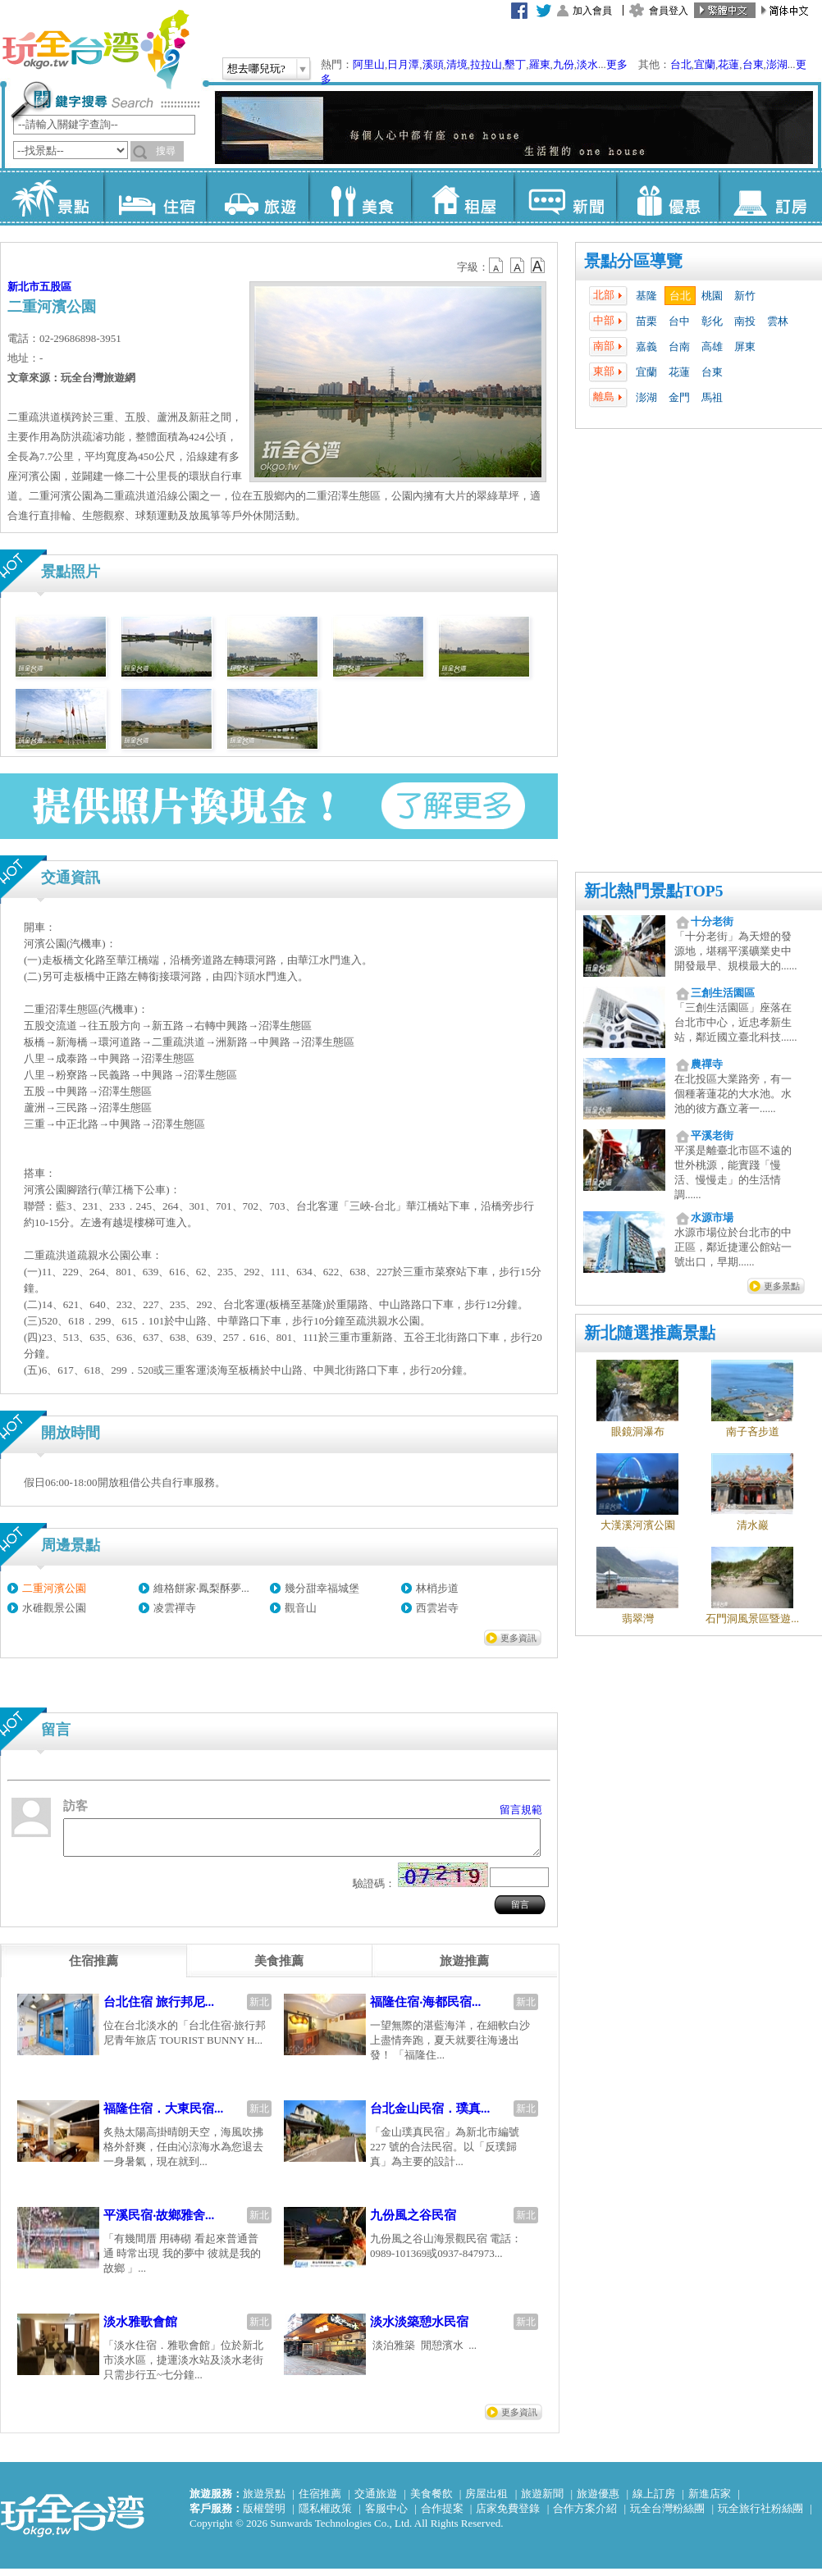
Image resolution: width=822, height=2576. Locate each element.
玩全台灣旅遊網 (95, 49)
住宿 (154, 197)
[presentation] (93, 1968)
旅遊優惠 (598, 2501)
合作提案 (442, 2516)
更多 (617, 64)
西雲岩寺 (437, 1608)
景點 (52, 197)
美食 (359, 197)
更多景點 (782, 1286)
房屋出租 (486, 2501)
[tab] (93, 1968)
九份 (563, 64)
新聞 (565, 197)
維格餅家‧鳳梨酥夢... (201, 1588)
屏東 (745, 346)
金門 (679, 397)
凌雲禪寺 (174, 1608)
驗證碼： (374, 1891)
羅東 (539, 64)
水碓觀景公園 (54, 1608)
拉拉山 (486, 64)
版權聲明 (264, 2516)
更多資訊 (518, 1638)
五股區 (55, 286)
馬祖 (712, 397)
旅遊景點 (264, 2501)
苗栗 (646, 321)
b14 (538, 266)
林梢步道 (437, 1588)
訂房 (770, 197)
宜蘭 (704, 64)
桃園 (712, 296)
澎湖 (777, 64)
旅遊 (257, 197)
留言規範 (521, 1809)
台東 (753, 64)
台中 (679, 321)
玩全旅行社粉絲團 (760, 2516)
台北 (681, 64)
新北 (259, 2009)
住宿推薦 (320, 2501)
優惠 (667, 197)
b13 (517, 266)
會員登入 (668, 10)
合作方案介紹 (585, 2516)
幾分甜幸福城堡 (322, 1588)
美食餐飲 (431, 2501)
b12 (497, 266)
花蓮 (728, 64)
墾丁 (515, 64)
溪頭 (433, 64)
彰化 (712, 321)
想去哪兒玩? (256, 68)
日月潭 (403, 64)
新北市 (23, 286)
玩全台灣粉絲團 (667, 2516)
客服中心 (386, 2516)
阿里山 (369, 64)
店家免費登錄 (508, 2516)
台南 (679, 346)
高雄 (712, 346)
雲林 (777, 321)
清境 (457, 64)
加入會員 (592, 10)
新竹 (745, 296)
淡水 (587, 64)
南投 (745, 321)
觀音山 (301, 1608)
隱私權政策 (325, 2516)
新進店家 (709, 2501)
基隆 (646, 296)
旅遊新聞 (542, 2501)
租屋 (462, 197)
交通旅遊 (375, 2501)
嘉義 (646, 346)
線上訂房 (653, 2501)
